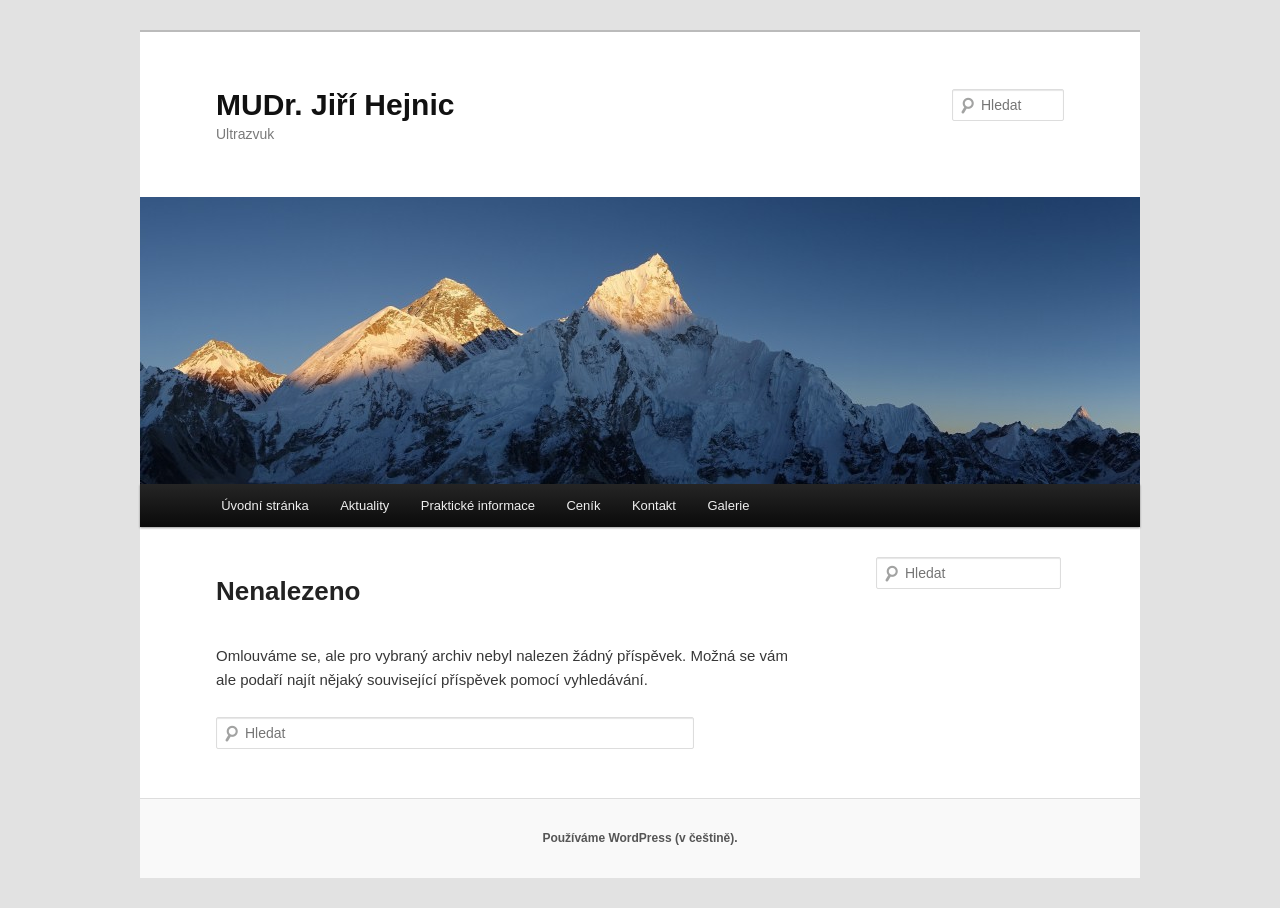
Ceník (583, 505)
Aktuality (364, 505)
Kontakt (654, 505)
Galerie (728, 505)
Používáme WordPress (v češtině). (639, 838)
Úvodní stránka (264, 505)
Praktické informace (478, 505)
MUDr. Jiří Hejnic (335, 104)
